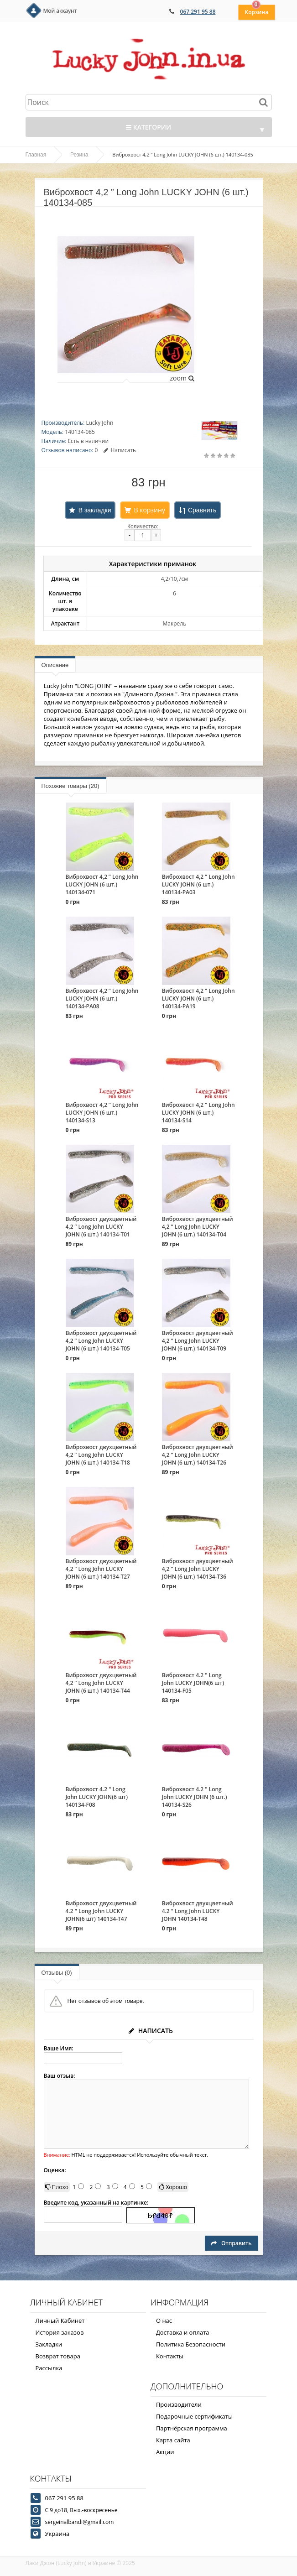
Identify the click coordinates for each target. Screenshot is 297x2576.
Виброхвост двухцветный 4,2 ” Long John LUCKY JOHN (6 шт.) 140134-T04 (197, 1226)
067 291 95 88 (198, 12)
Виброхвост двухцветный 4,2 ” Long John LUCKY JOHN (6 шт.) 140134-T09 (197, 1340)
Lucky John (99, 423)
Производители (179, 2404)
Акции (165, 2452)
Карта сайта (173, 2440)
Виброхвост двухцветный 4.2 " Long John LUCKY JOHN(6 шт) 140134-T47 (101, 1911)
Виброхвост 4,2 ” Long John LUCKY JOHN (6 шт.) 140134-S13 (102, 1112)
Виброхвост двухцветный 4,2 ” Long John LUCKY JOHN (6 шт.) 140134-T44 (101, 1683)
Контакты (169, 2356)
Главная (36, 154)
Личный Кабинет (60, 2320)
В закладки (94, 510)
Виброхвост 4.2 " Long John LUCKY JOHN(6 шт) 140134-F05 (193, 1683)
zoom (182, 378)
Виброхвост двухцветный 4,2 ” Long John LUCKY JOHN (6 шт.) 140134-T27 (101, 1568)
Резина (79, 154)
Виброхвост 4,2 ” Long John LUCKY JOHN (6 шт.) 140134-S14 (198, 1112)
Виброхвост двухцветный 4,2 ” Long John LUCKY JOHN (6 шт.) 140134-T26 (197, 1454)
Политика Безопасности (190, 2344)
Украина (57, 2533)
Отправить (231, 2243)
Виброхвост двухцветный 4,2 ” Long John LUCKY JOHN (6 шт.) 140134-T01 (101, 1226)
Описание (55, 665)
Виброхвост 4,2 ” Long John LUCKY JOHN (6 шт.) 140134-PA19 (198, 998)
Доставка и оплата (182, 2332)
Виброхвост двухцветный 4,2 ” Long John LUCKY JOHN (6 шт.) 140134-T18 (101, 1454)
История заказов (60, 2332)
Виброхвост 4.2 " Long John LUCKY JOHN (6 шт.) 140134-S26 (194, 1797)
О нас (164, 2320)
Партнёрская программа (191, 2428)
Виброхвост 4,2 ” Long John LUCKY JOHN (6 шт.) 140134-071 (102, 884)
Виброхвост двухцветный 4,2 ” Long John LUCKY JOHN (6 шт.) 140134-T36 (197, 1568)
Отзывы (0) (57, 1972)
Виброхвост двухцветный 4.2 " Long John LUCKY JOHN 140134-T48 (197, 1911)
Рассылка (49, 2368)
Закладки (49, 2344)
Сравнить (202, 510)
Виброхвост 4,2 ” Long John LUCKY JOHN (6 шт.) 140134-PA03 (198, 884)
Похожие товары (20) (70, 785)
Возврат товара (58, 2356)
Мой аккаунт (60, 11)
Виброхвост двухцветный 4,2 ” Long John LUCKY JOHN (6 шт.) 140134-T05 (101, 1340)
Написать (120, 450)
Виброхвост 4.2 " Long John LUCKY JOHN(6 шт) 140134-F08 (97, 1797)
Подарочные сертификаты (194, 2416)
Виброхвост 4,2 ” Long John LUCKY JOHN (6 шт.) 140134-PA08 (102, 998)
